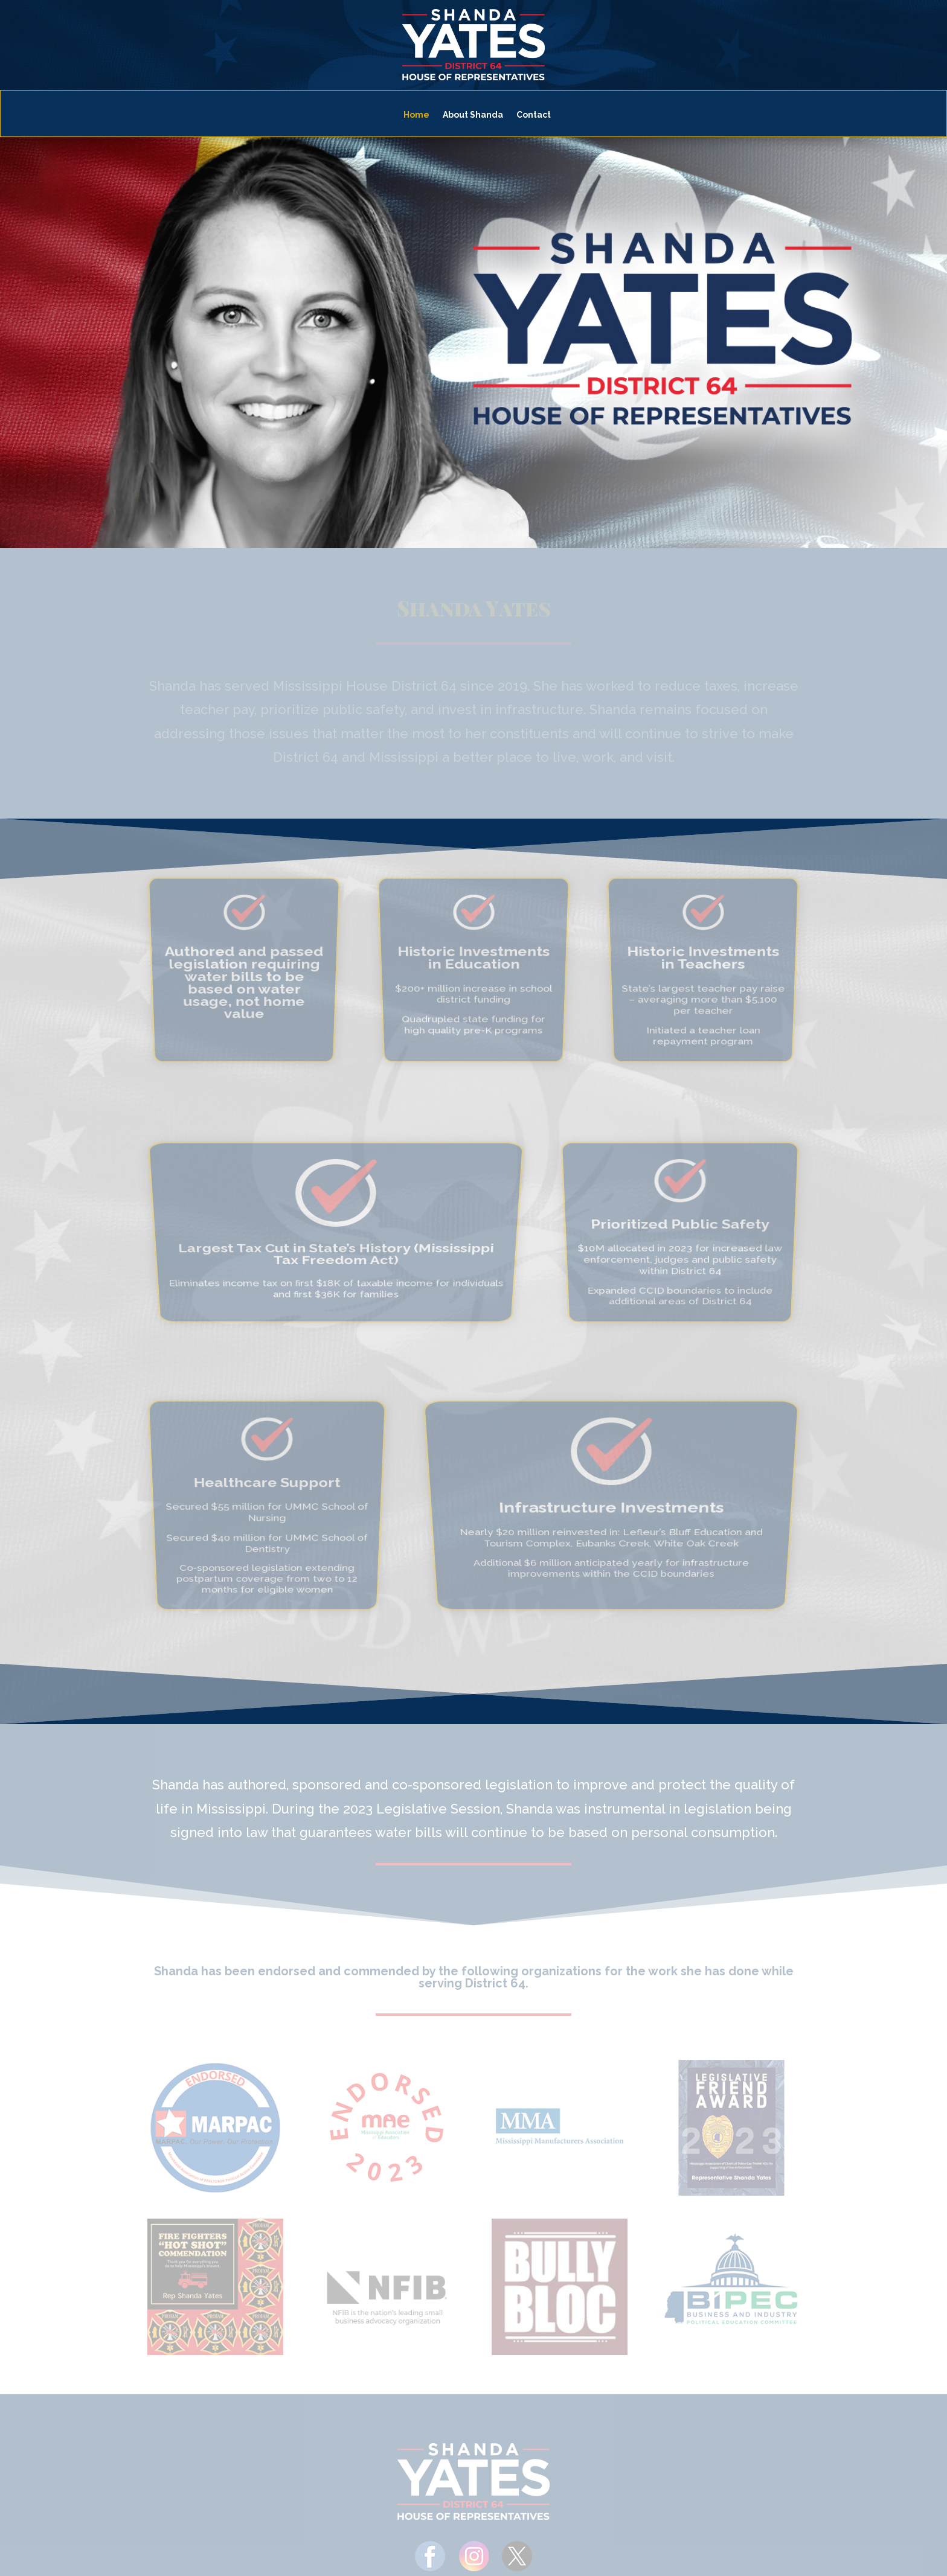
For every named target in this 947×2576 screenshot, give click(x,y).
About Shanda (473, 115)
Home (416, 115)
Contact (533, 115)
